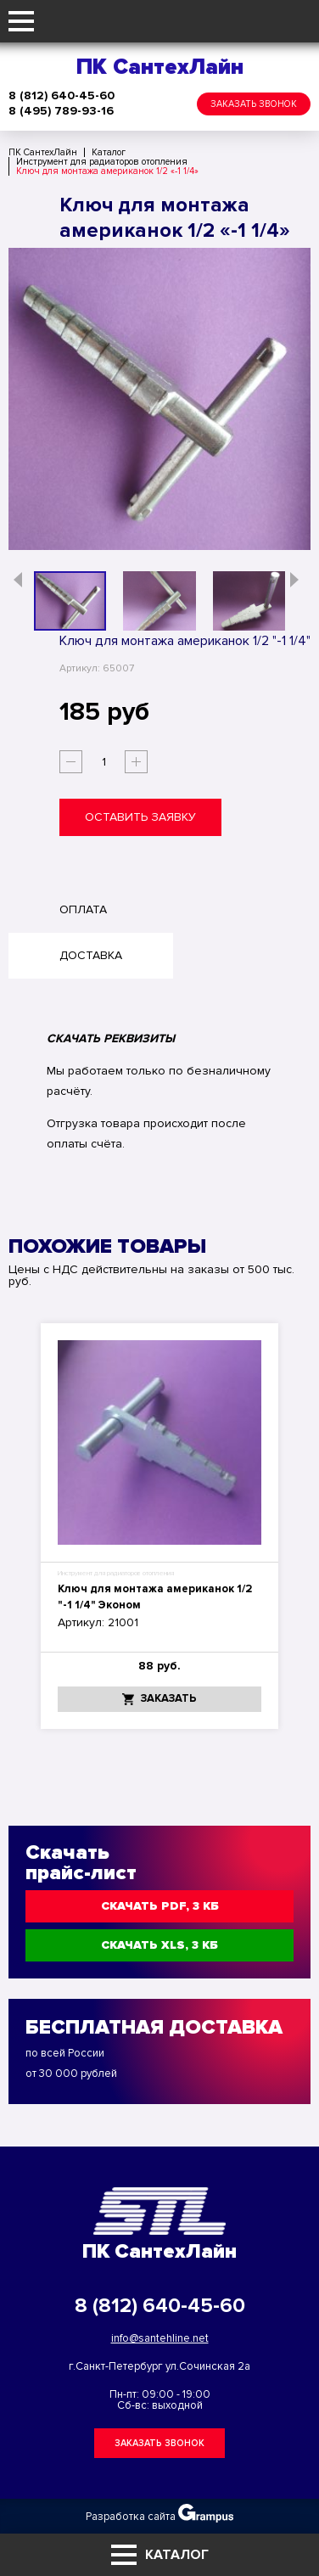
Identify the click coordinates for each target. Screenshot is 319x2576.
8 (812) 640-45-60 (61, 96)
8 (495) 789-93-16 (61, 111)
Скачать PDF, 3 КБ (160, 1906)
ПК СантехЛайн (159, 67)
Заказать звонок (253, 103)
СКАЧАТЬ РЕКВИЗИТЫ (111, 1038)
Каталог (160, 2555)
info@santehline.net (160, 2338)
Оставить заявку (140, 817)
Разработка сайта (159, 2513)
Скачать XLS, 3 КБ (159, 1945)
